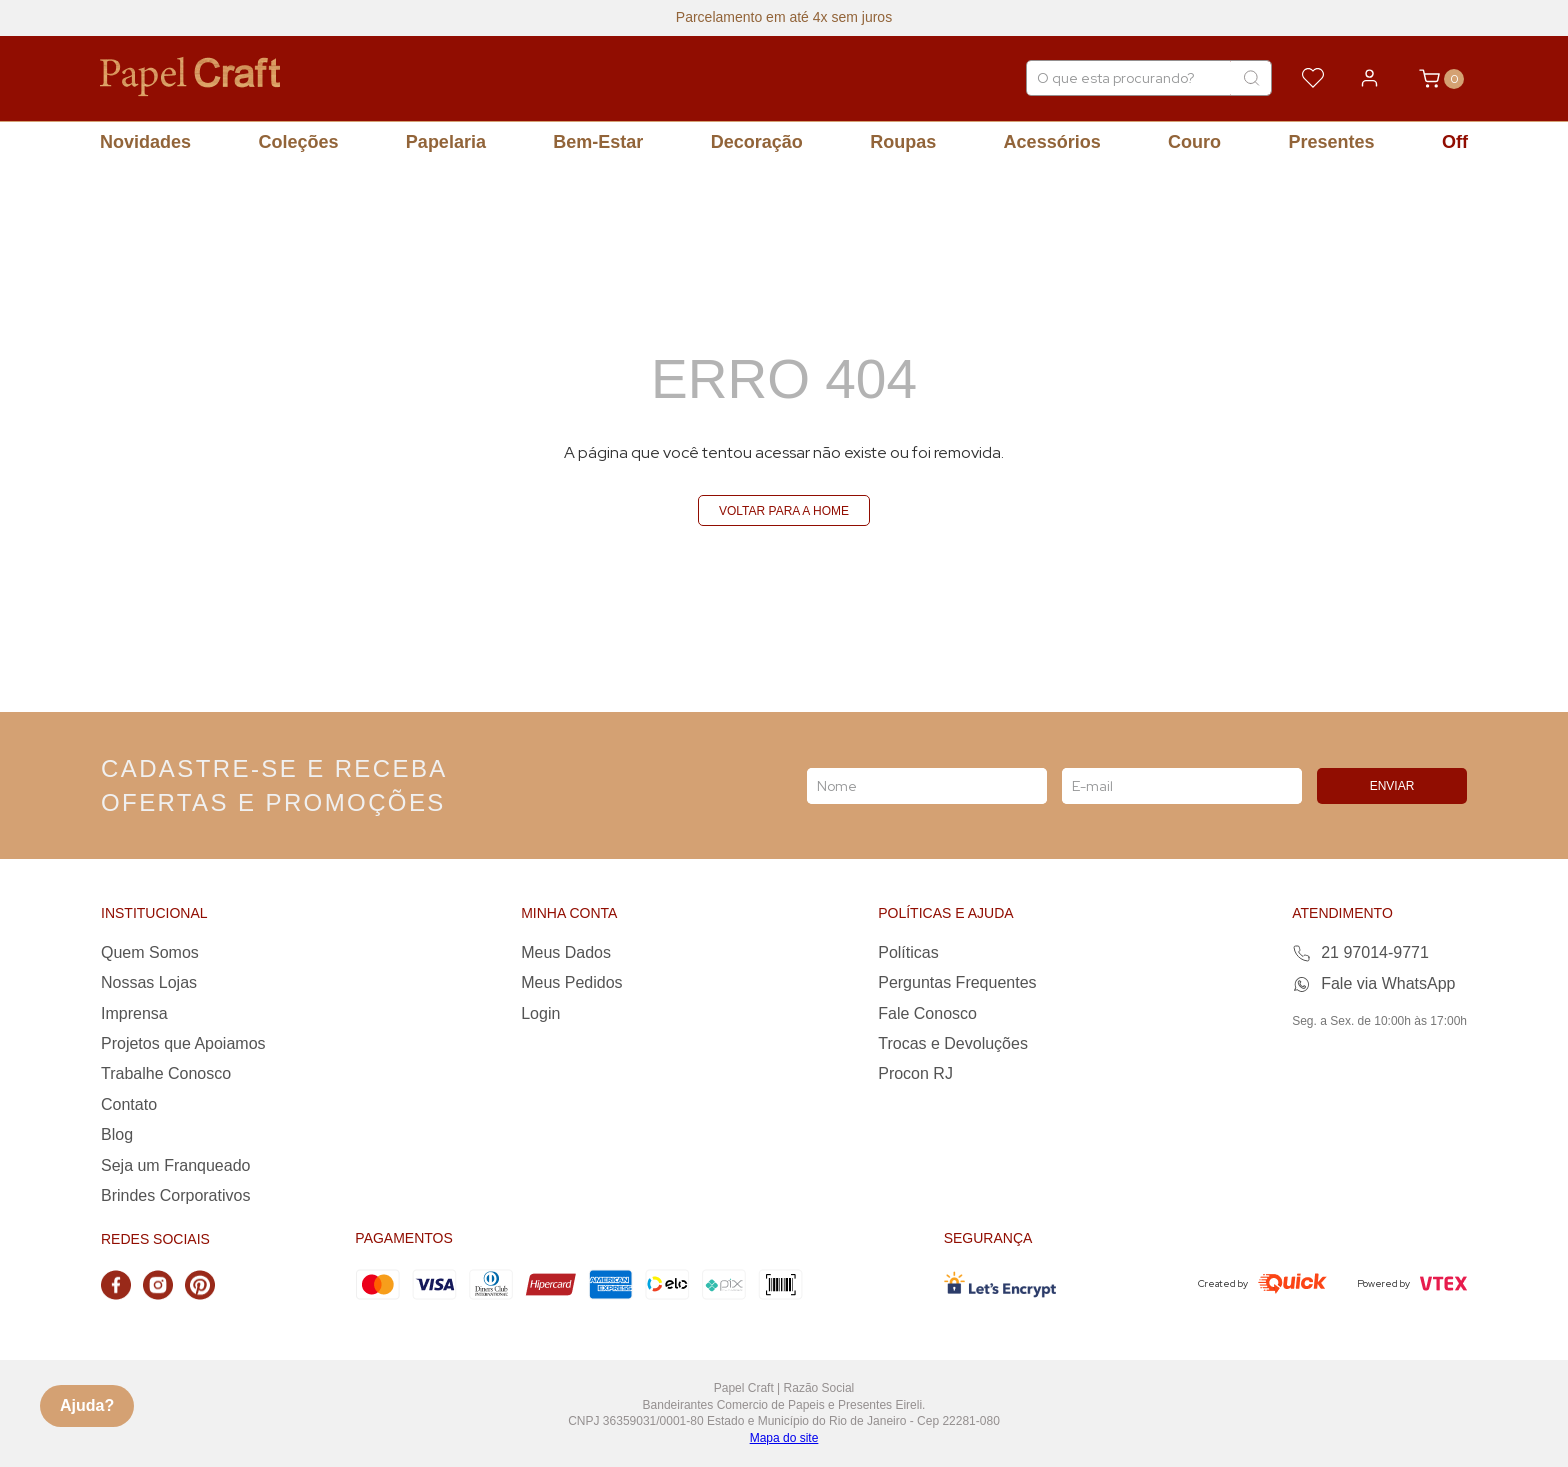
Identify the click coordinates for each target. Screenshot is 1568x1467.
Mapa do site (784, 1438)
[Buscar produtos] (1251, 78)
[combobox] (1149, 78)
